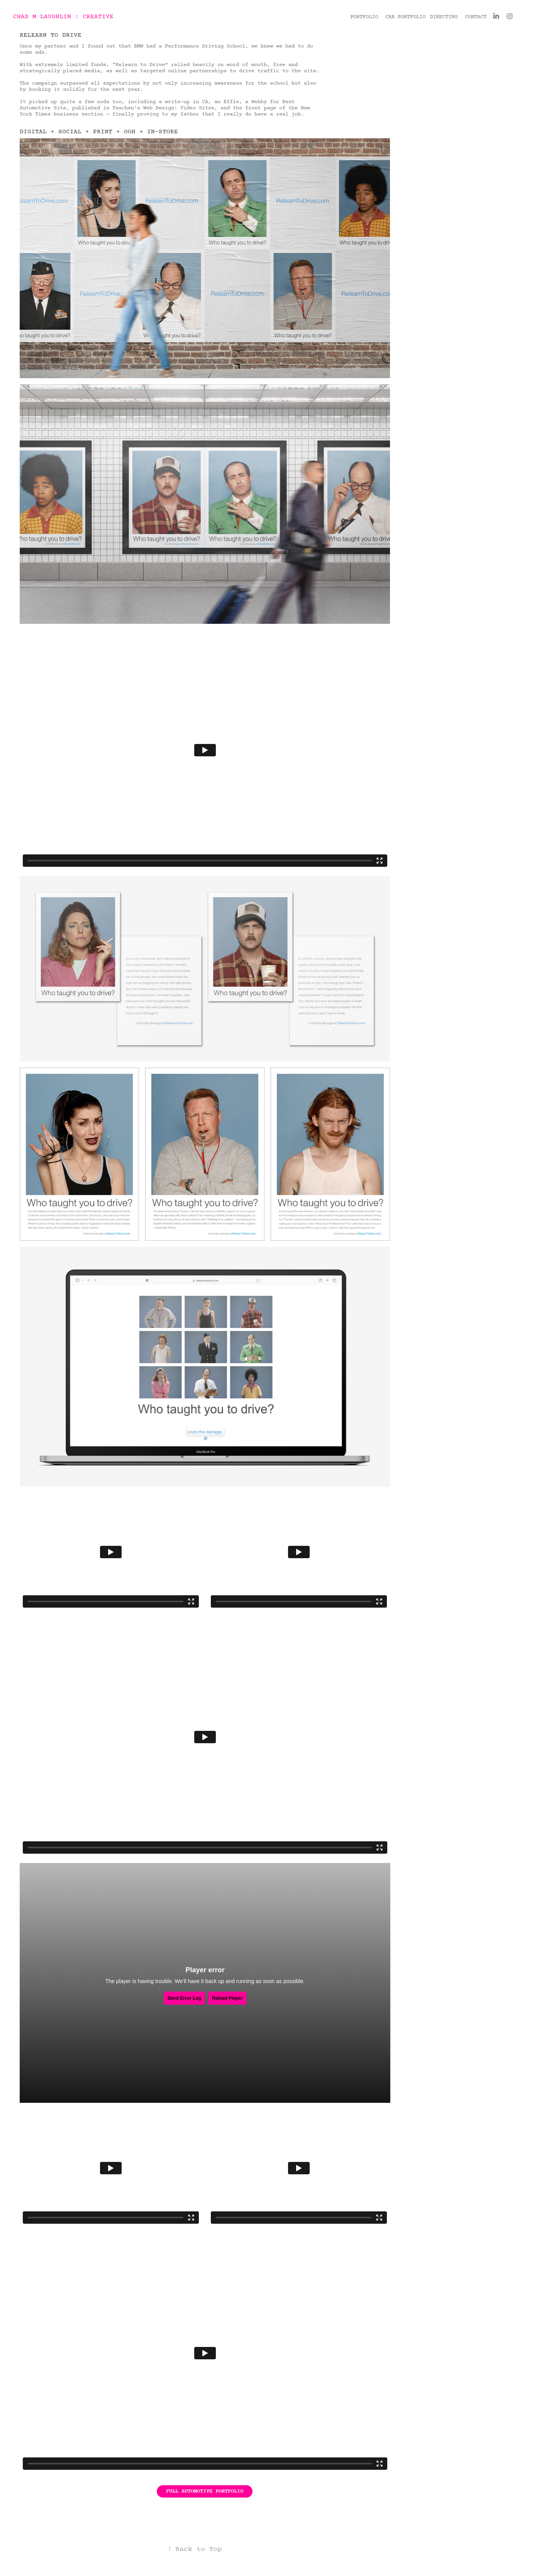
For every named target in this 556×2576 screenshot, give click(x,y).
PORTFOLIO (364, 16)
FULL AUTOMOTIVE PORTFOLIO (204, 2491)
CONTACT (475, 16)
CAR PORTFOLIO (405, 16)
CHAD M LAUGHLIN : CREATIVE (63, 16)
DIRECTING (444, 16)
